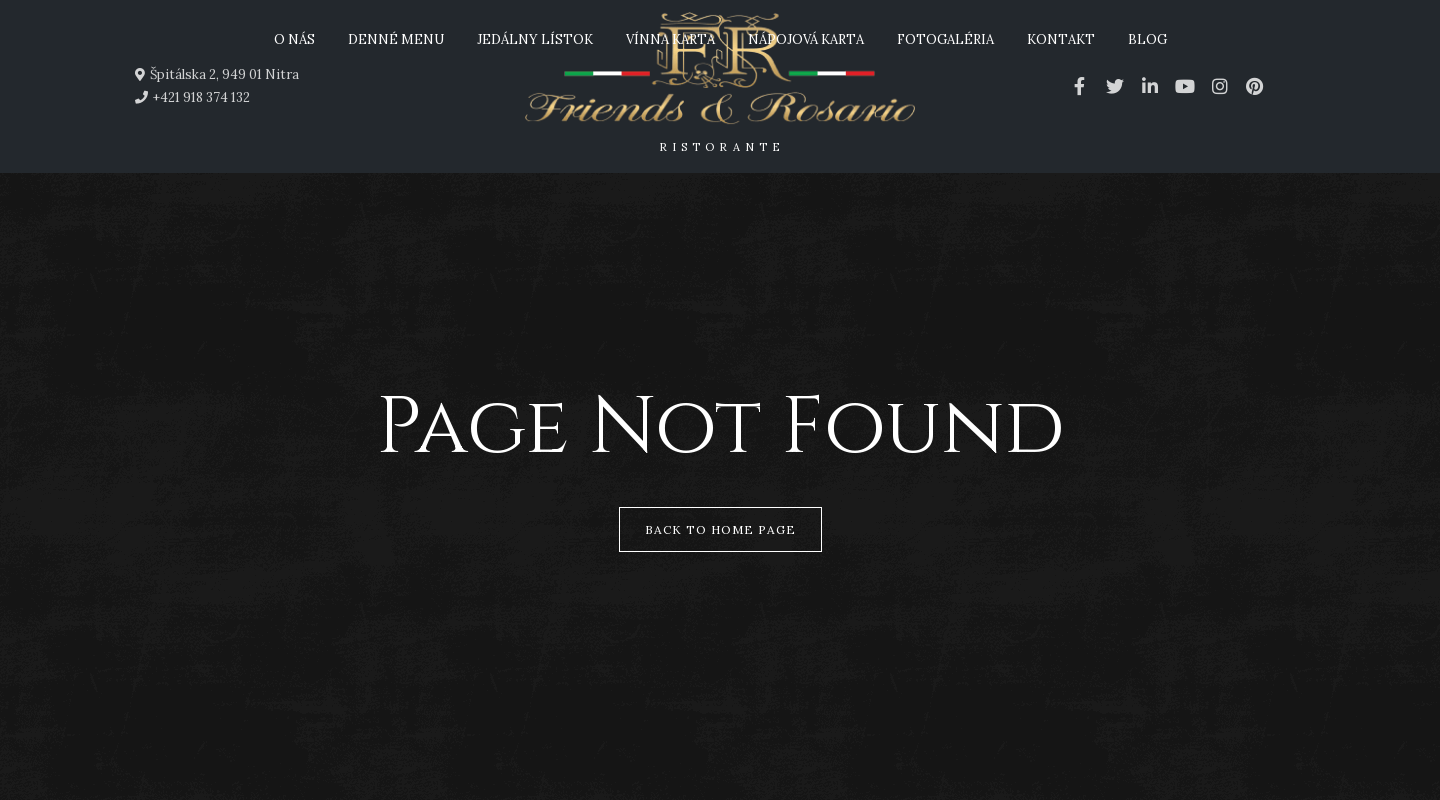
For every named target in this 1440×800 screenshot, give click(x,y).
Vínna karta (670, 39)
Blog (1147, 39)
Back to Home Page (720, 529)
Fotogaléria (945, 39)
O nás (294, 39)
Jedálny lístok (535, 39)
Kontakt (1061, 39)
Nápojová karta (806, 39)
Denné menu (396, 39)
